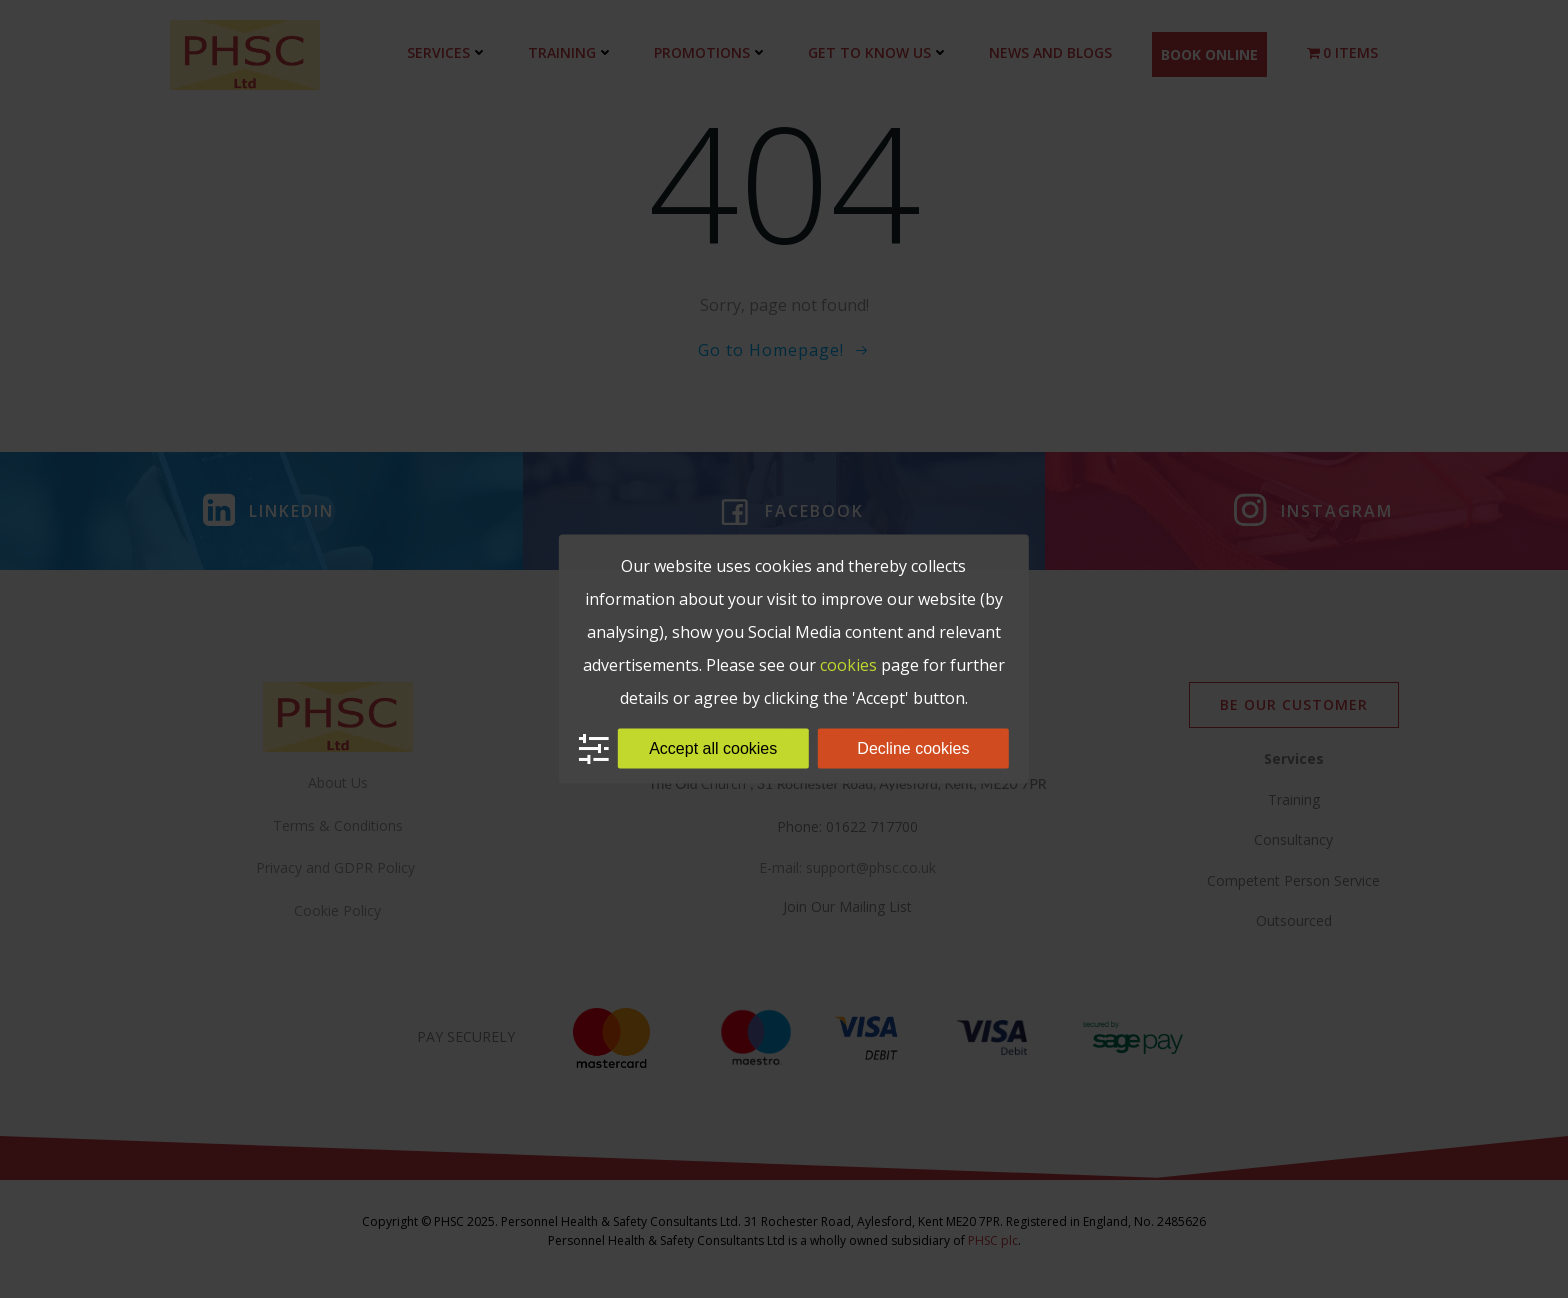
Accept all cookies (713, 748)
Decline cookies (913, 748)
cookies (848, 665)
